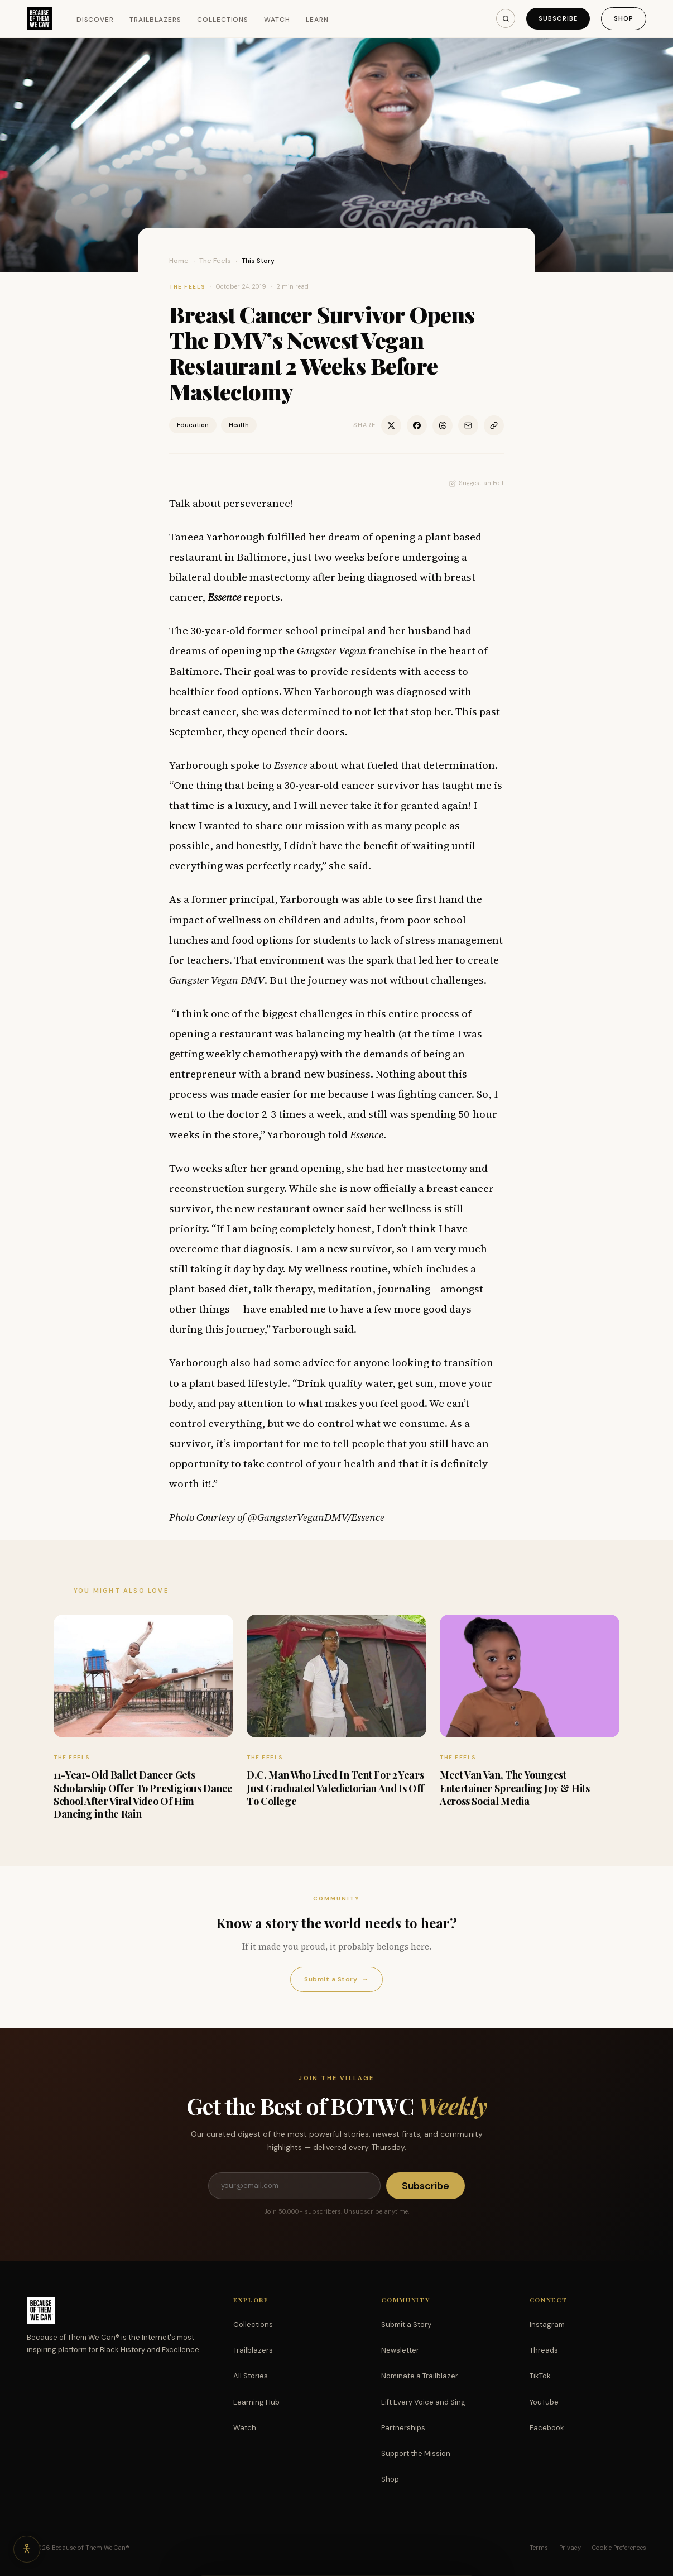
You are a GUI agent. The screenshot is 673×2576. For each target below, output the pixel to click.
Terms (539, 2547)
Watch (277, 19)
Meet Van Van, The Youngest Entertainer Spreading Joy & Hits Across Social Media (514, 1788)
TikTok (540, 2376)
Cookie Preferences (619, 2547)
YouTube (544, 2402)
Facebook (547, 2428)
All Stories (250, 2376)
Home (179, 260)
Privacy (570, 2547)
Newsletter (400, 2350)
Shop (623, 18)
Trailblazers (155, 19)
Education (193, 425)
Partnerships (403, 2428)
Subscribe (558, 18)
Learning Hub (256, 2402)
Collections (223, 19)
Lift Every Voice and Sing (423, 2402)
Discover (95, 19)
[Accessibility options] (26, 2549)
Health (239, 425)
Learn (317, 19)
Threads (544, 2350)
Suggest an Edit (476, 483)
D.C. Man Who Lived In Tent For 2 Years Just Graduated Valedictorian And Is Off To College (335, 1788)
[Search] (505, 18)
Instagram (547, 2324)
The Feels (215, 260)
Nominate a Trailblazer (419, 2376)
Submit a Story (336, 1979)
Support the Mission (415, 2453)
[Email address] (294, 2185)
